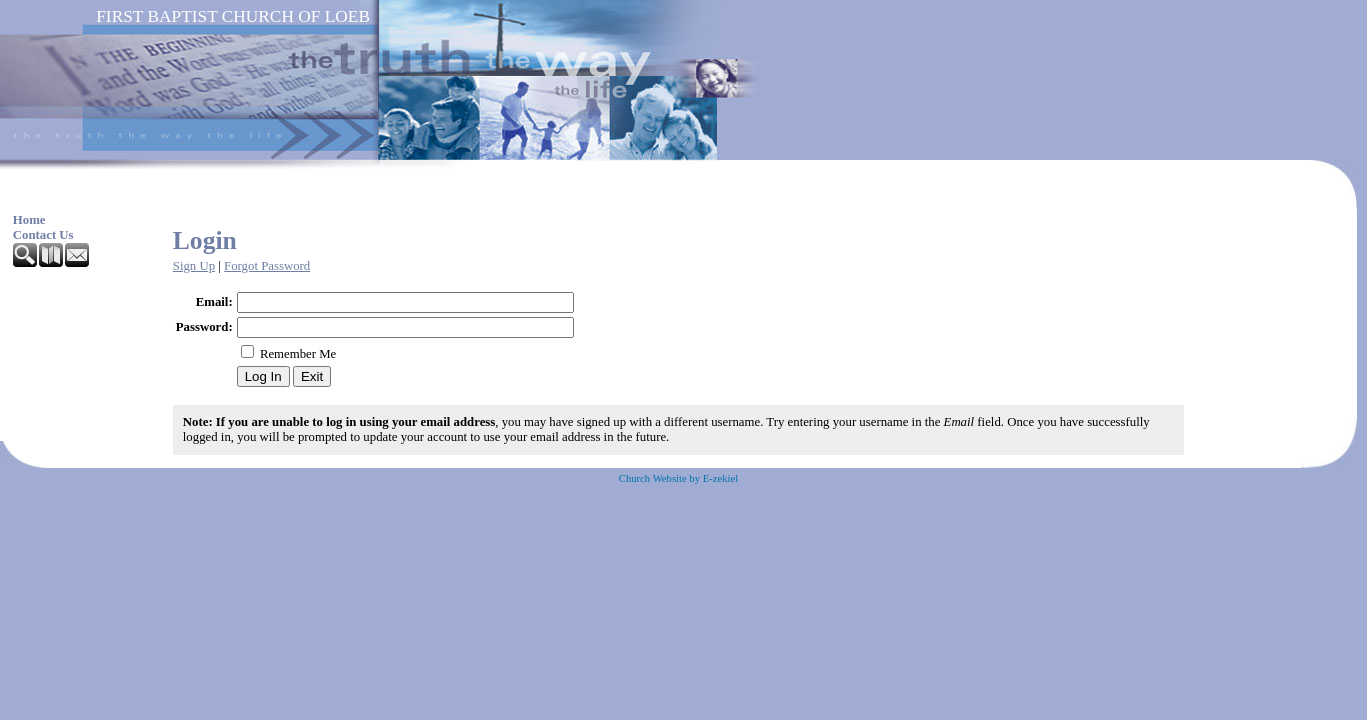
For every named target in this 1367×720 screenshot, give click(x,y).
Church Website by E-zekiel (678, 478)
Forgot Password (267, 266)
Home (29, 220)
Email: (214, 302)
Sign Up (194, 266)
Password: (204, 327)
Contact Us (43, 235)
